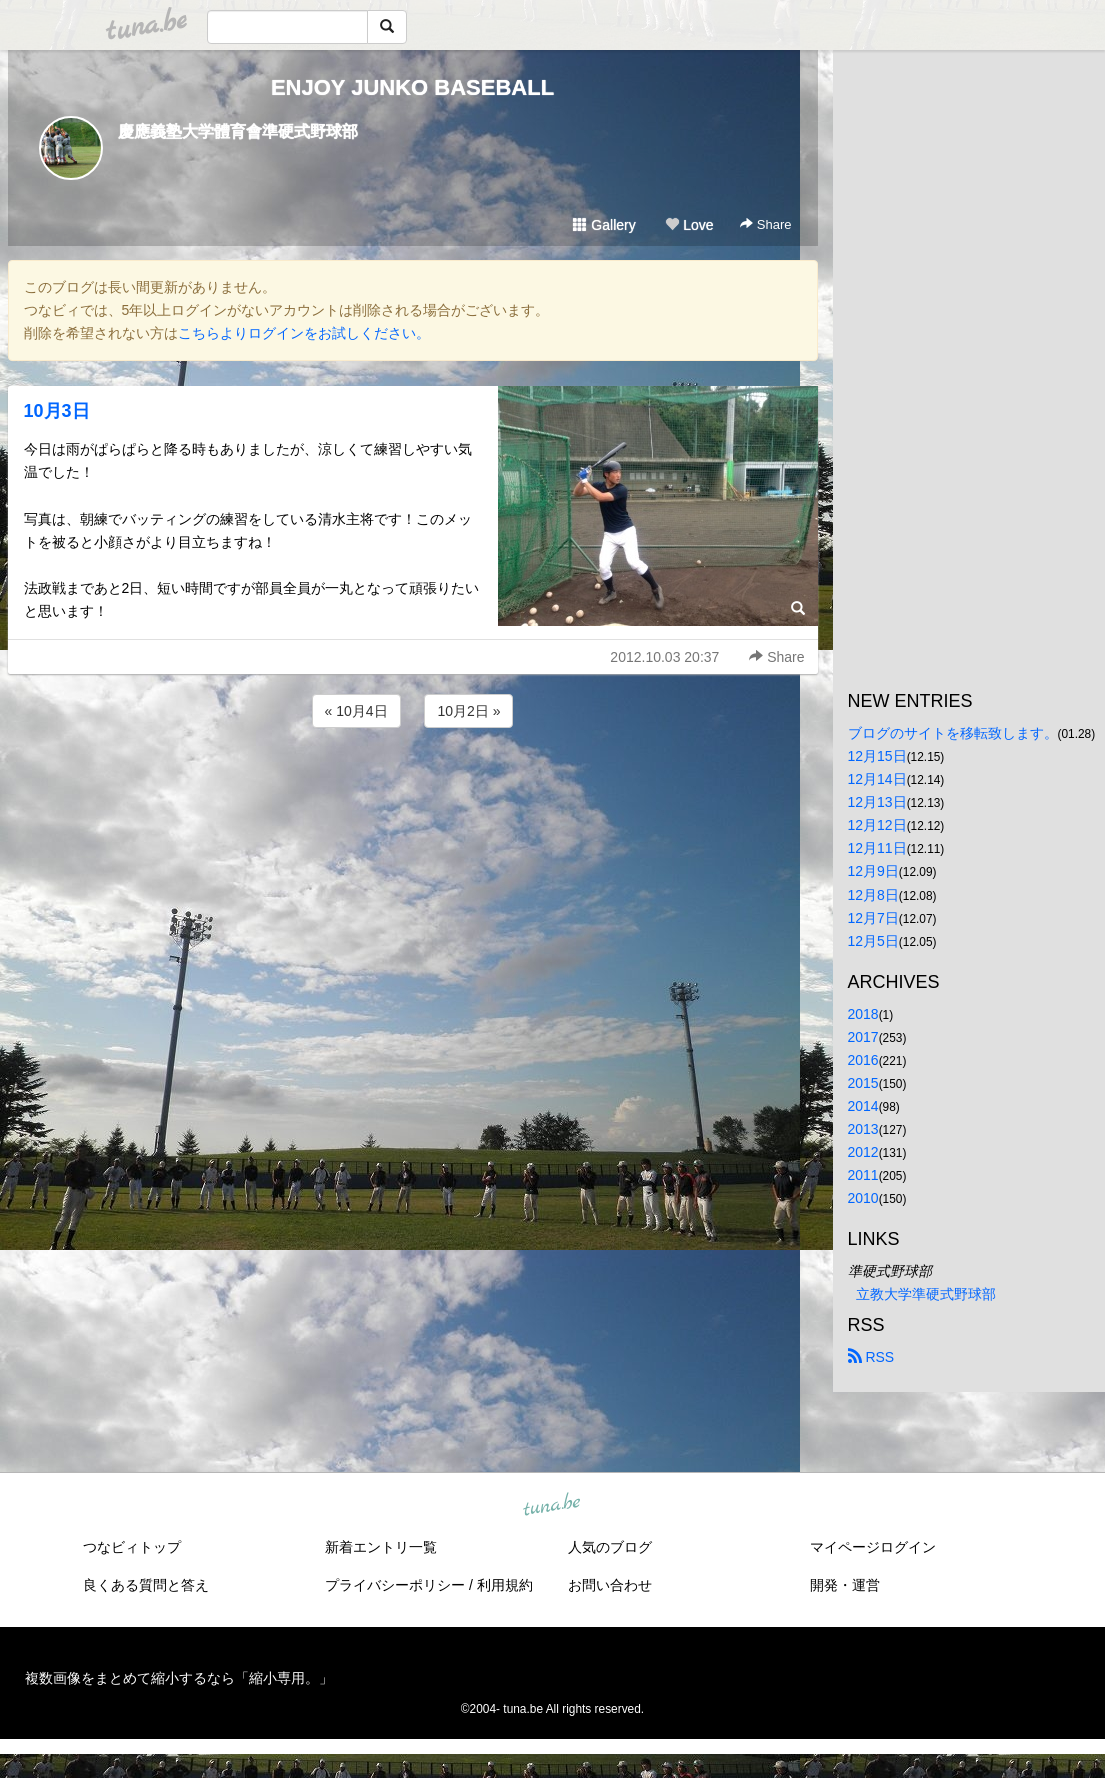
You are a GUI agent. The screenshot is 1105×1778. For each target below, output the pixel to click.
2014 (863, 1106)
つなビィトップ (132, 1547)
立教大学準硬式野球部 (926, 1294)
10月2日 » (468, 711)
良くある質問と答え (146, 1585)
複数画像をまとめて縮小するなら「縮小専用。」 (179, 1678)
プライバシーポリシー (395, 1585)
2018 (863, 1014)
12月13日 (877, 802)
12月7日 (873, 918)
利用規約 (505, 1585)
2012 (863, 1152)
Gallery (604, 225)
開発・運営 (845, 1585)
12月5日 (873, 941)
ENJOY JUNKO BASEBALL (412, 87)
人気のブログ (610, 1547)
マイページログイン (873, 1547)
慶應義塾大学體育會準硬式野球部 (238, 131)
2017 (863, 1037)
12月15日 (877, 756)
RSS (871, 1357)
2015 (863, 1083)
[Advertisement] (413, 786)
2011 (863, 1175)
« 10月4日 (356, 711)
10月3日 (57, 411)
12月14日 (877, 779)
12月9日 (873, 871)
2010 (863, 1198)
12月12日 (877, 825)
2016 (863, 1060)
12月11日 (877, 848)
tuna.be (552, 1506)
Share (765, 224)
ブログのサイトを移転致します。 (953, 733)
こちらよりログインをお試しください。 (304, 333)
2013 (863, 1129)
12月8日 (873, 895)
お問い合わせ (610, 1585)
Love (689, 225)
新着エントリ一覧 (381, 1547)
